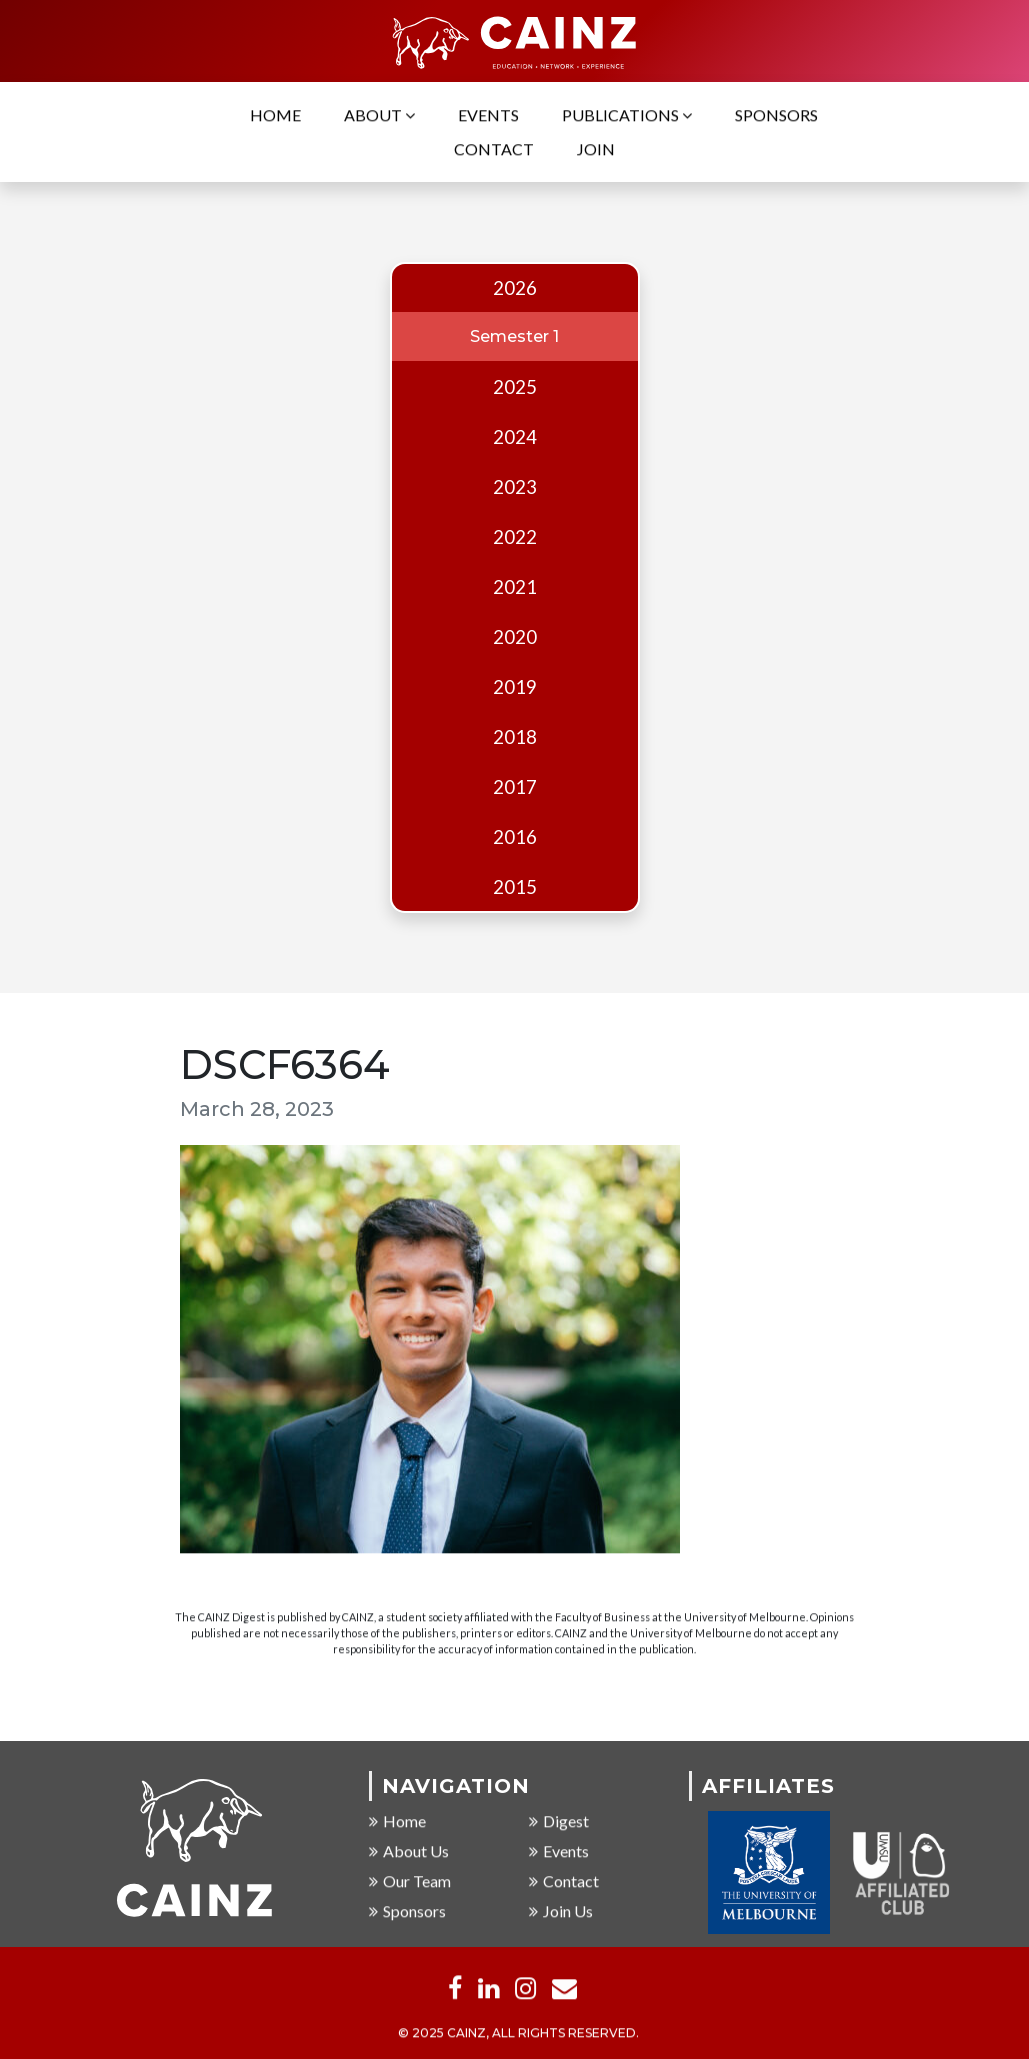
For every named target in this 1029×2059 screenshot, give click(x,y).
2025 (515, 387)
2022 (515, 537)
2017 (515, 787)
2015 (515, 887)
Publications (627, 116)
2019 (515, 687)
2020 (515, 637)
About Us (409, 1852)
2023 (515, 487)
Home (275, 116)
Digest (559, 1822)
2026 (515, 288)
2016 (515, 837)
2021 (515, 587)
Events (488, 116)
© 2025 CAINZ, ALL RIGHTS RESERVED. (518, 2034)
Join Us (561, 1912)
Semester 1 (514, 336)
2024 (515, 437)
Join (596, 150)
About (379, 116)
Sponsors (776, 116)
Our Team (410, 1882)
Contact (494, 150)
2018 (515, 737)
